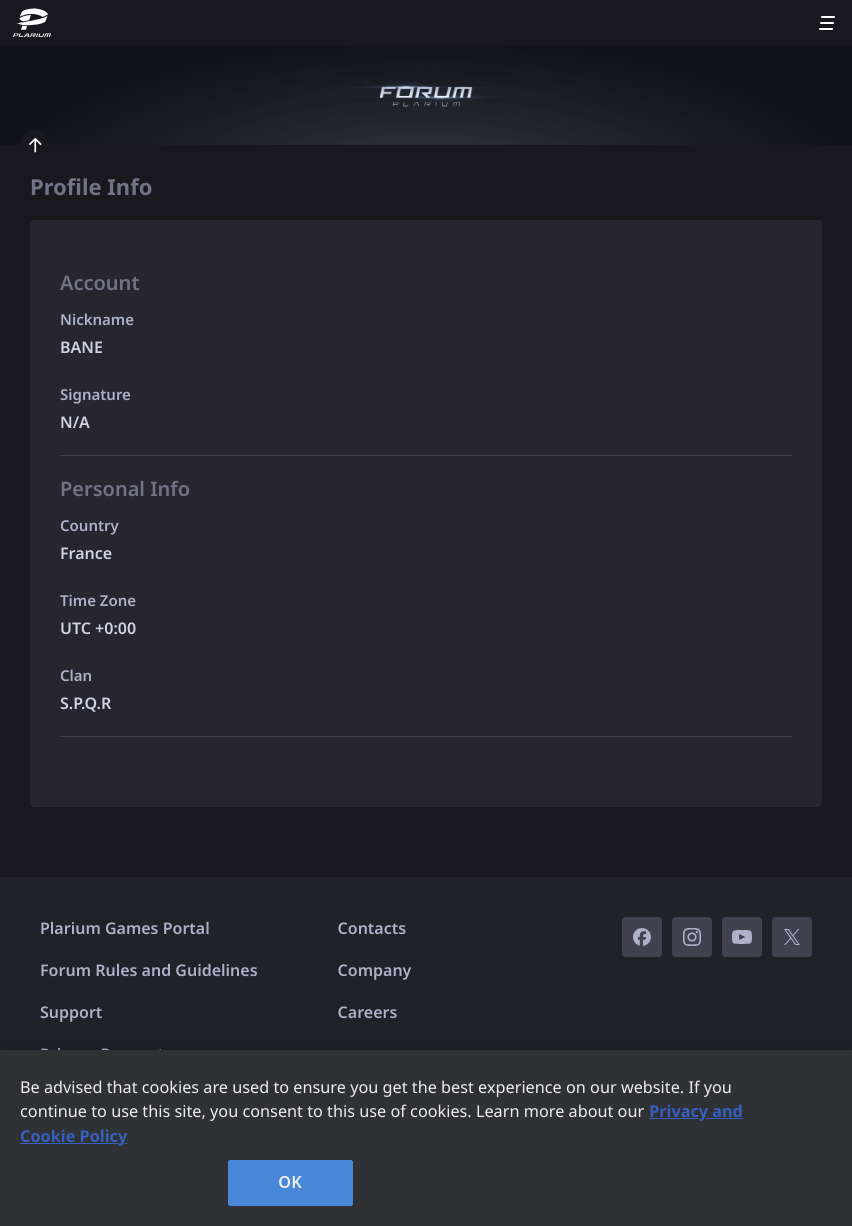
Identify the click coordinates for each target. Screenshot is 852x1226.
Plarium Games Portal (125, 928)
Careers (368, 1012)
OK (290, 1182)
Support (71, 1012)
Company (375, 970)
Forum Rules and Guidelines (149, 970)
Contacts (372, 928)
